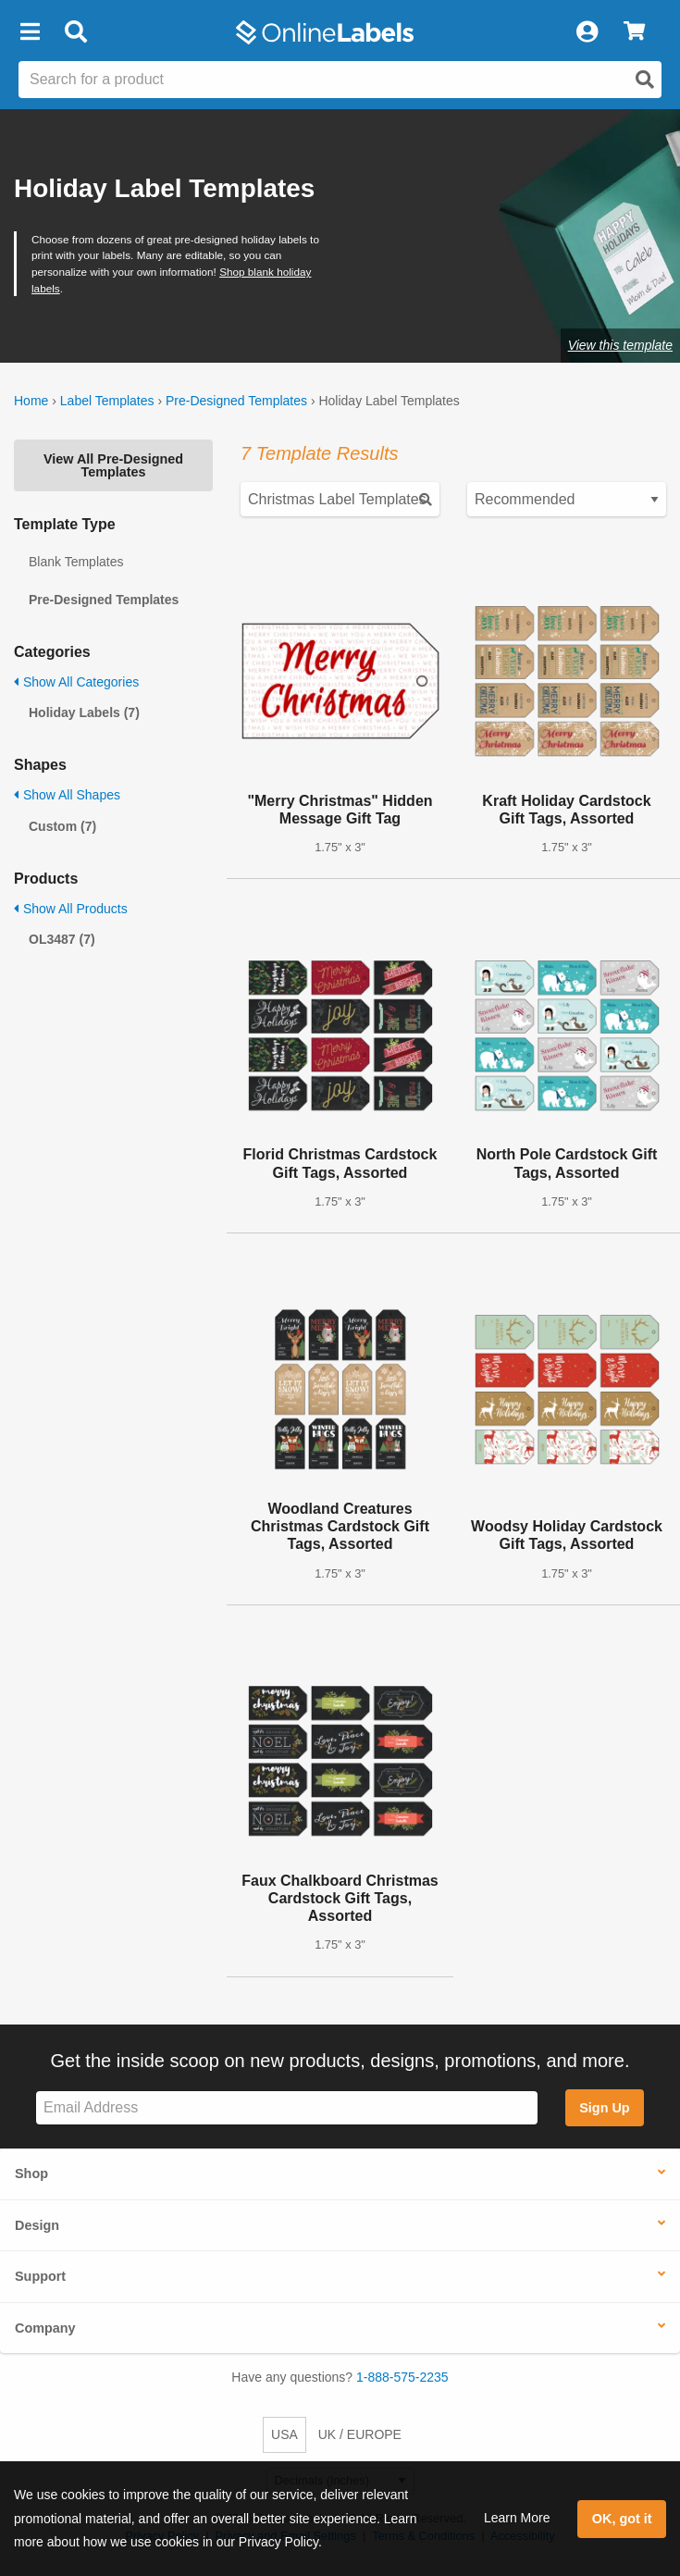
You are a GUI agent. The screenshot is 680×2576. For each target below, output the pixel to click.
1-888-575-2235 (402, 2377)
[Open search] (644, 79)
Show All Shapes (67, 794)
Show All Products (71, 908)
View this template (620, 345)
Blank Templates (76, 561)
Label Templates (107, 400)
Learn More (517, 2517)
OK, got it (622, 2518)
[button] (29, 32)
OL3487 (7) (62, 939)
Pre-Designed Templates (236, 400)
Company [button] (45, 2328)
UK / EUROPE (360, 2434)
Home (31, 400)
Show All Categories (76, 682)
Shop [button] (31, 2173)
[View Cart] (634, 32)
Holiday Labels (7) (84, 712)
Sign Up (604, 2107)
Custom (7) (62, 826)
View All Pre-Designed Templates (113, 465)
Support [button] (40, 2276)
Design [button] (37, 2225)
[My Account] (586, 32)
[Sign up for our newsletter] (287, 2108)
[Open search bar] (75, 32)
